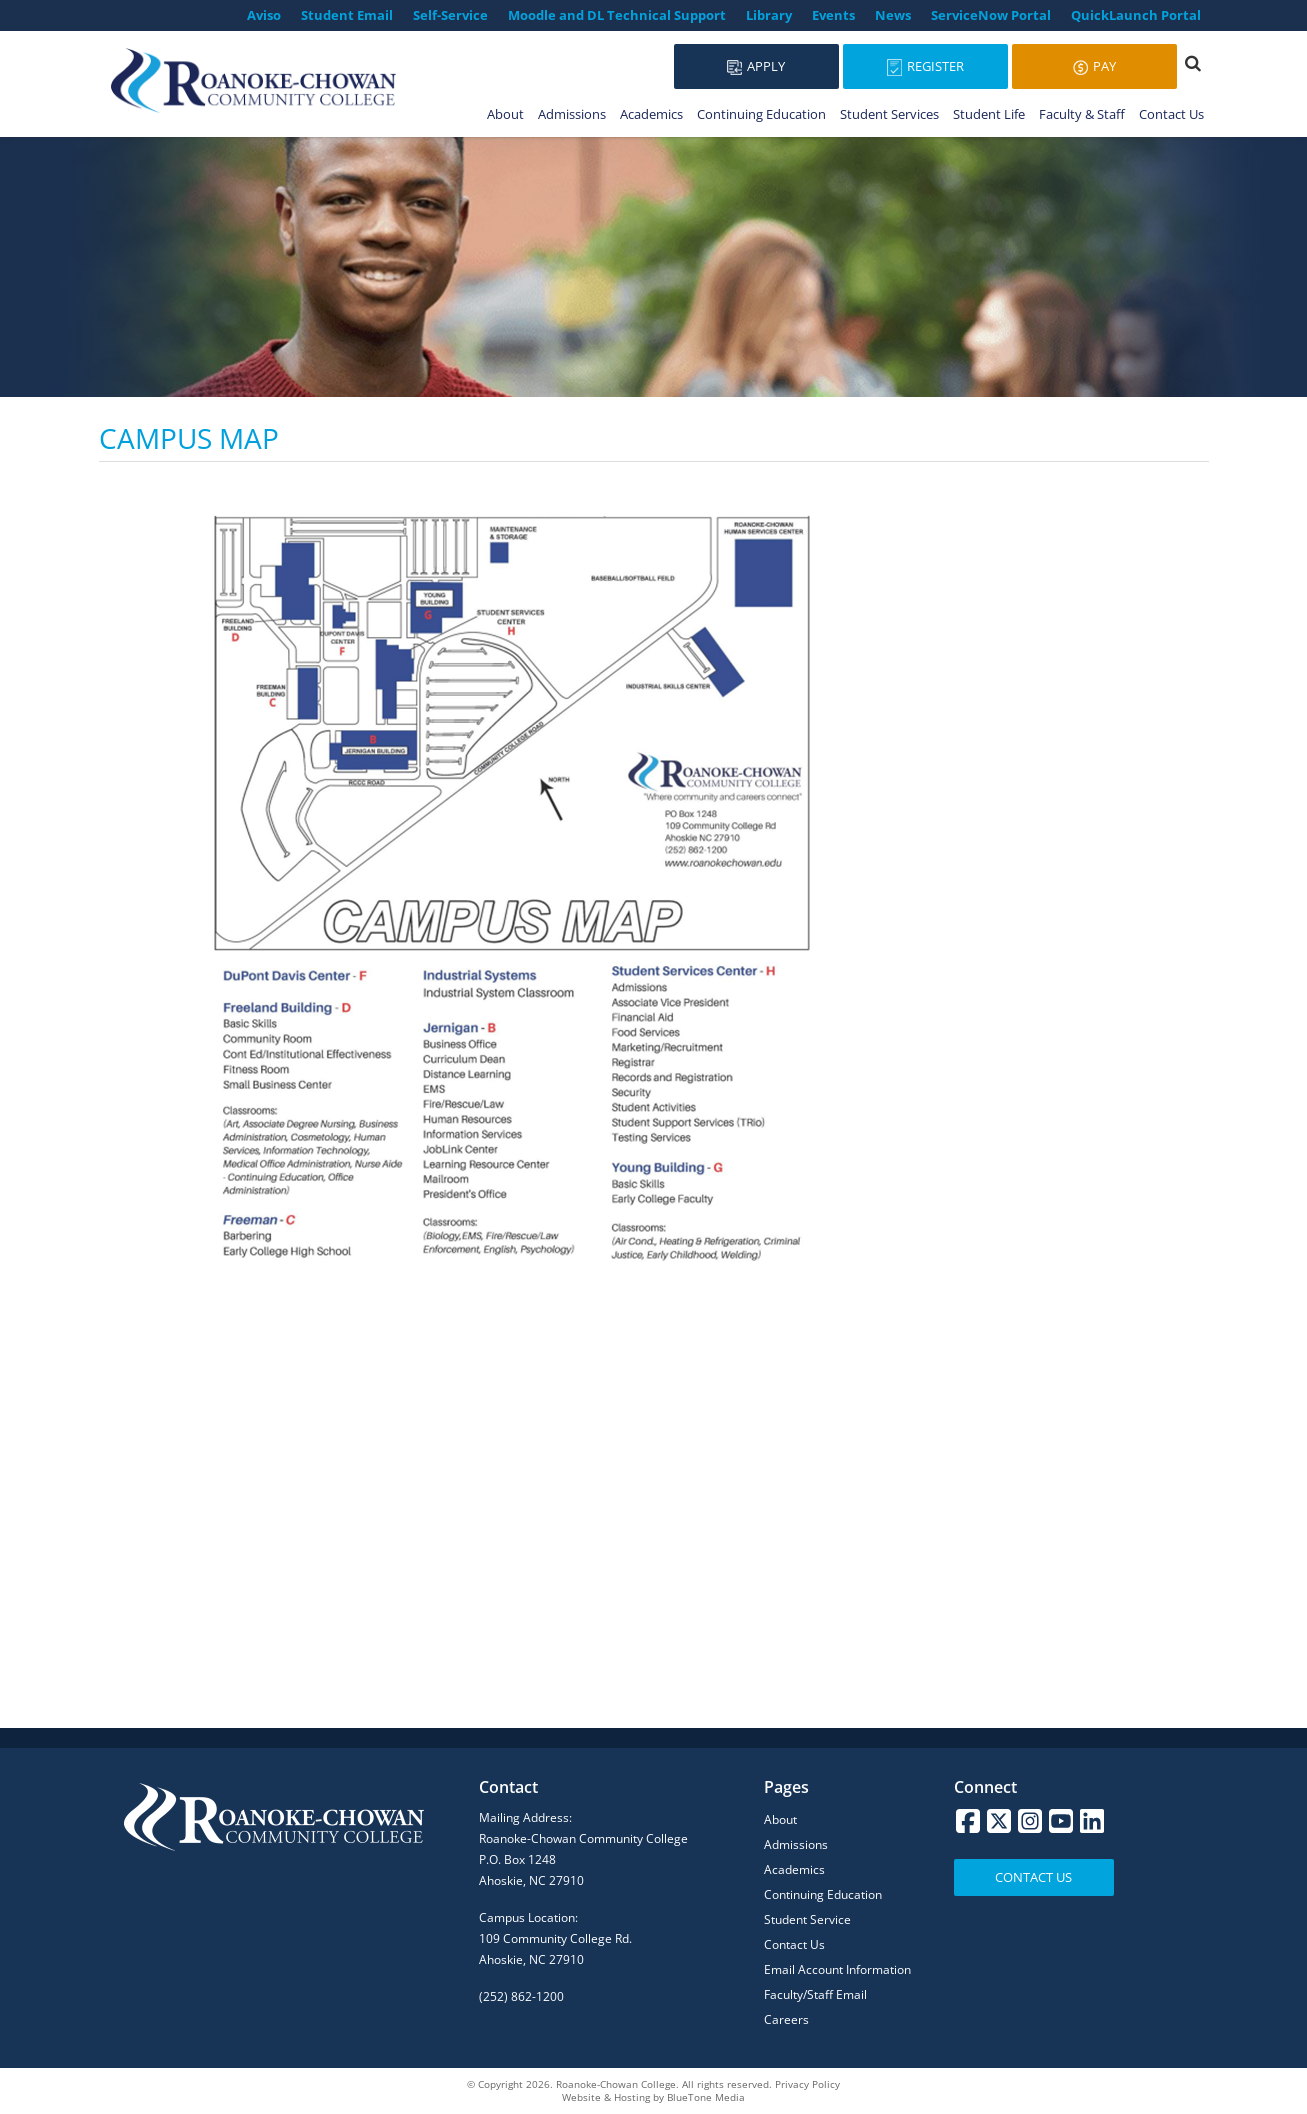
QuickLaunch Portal (1136, 15)
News (893, 15)
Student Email (347, 15)
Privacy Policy (807, 2084)
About (505, 114)
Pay (1094, 66)
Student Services (889, 114)
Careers (786, 2019)
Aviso (264, 15)
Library (769, 15)
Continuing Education (761, 114)
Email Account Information (837, 1969)
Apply (756, 66)
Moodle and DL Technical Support (617, 15)
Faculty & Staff (1082, 114)
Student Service (807, 1919)
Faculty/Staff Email (815, 1994)
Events (833, 15)
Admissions (572, 114)
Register (925, 66)
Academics (651, 114)
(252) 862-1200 (521, 1996)
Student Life (989, 114)
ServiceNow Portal (991, 15)
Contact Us (1171, 114)
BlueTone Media (706, 2097)
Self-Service (450, 15)
